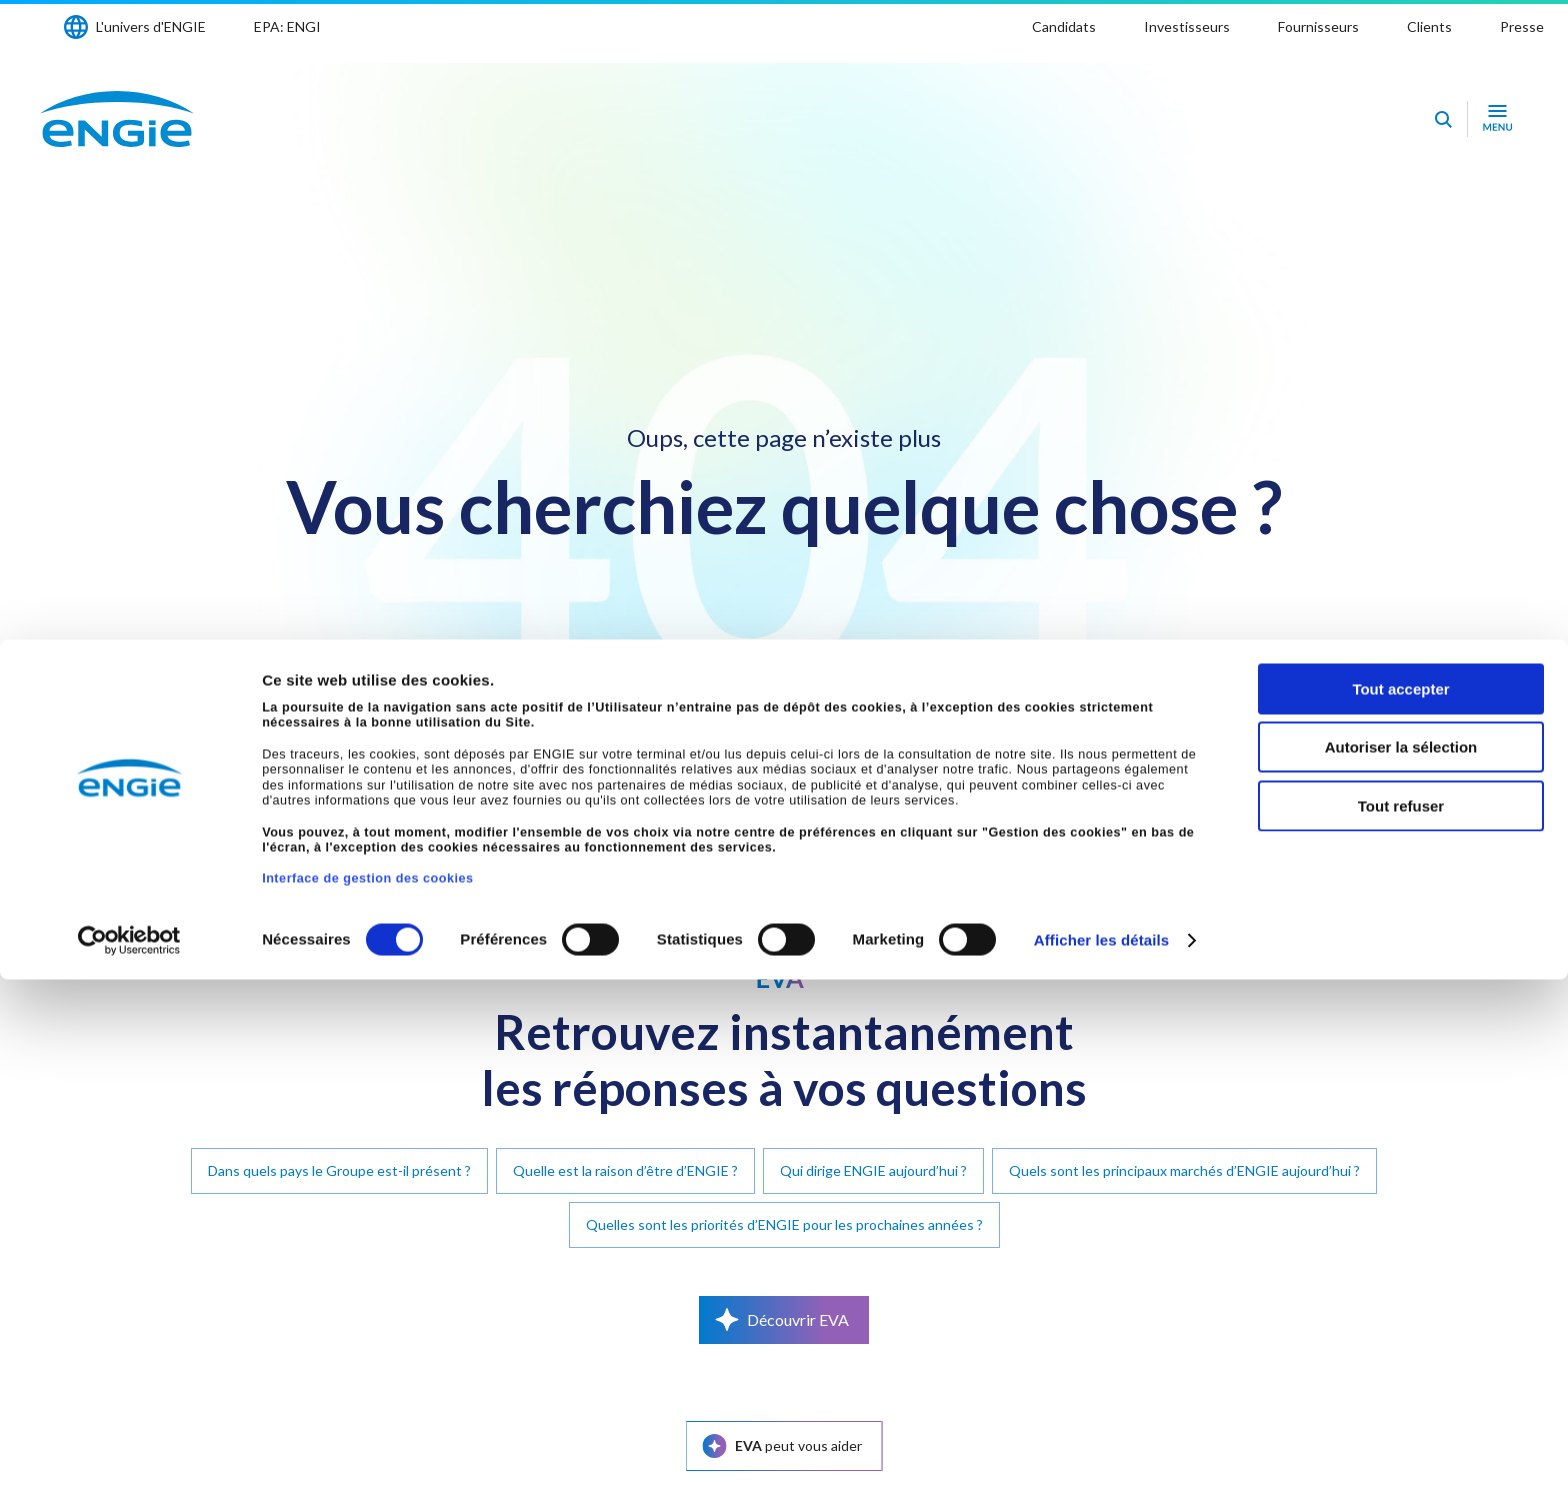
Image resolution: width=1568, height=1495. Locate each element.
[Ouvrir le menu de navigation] (1497, 119)
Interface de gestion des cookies (368, 1395)
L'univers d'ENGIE (151, 26)
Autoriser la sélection (1401, 1263)
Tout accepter (1400, 1204)
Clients (1429, 26)
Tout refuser (1401, 1321)
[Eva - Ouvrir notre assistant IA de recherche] (1443, 119)
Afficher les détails (1101, 1455)
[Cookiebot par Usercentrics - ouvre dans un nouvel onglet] (129, 1456)
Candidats (1064, 26)
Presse (1522, 26)
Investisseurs (1187, 26)
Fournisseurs (1318, 26)
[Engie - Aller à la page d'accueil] (117, 119)
